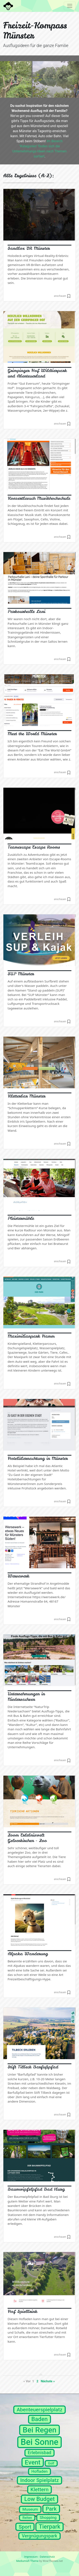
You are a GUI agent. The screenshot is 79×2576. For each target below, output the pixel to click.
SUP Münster (21, 974)
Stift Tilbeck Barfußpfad (33, 2067)
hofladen (39, 2471)
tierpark (49, 2526)
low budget (39, 2499)
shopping (48, 2517)
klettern (40, 2489)
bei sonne (39, 2442)
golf (51, 2463)
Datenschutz (47, 2556)
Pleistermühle (21, 1218)
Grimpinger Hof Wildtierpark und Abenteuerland (37, 373)
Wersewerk (18, 1576)
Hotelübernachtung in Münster (38, 1458)
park (51, 2509)
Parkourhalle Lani (26, 611)
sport (25, 2527)
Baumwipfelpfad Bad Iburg (36, 2189)
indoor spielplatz (39, 2480)
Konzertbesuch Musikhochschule (39, 498)
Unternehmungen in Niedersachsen (26, 1696)
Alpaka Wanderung (28, 1954)
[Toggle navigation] (70, 6)
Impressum (31, 2556)
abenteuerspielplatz (39, 2410)
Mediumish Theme (27, 2561)
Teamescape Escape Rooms (34, 847)
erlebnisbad (39, 2452)
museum (30, 2509)
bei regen (39, 2429)
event (32, 2462)
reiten (27, 2518)
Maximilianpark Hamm (31, 1336)
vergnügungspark (39, 2535)
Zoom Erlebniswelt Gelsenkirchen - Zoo (27, 1838)
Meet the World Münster (32, 734)
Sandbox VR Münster (29, 248)
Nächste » (48, 2381)
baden (39, 2419)
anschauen (62, 295)
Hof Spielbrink (22, 2311)
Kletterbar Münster (26, 1096)
